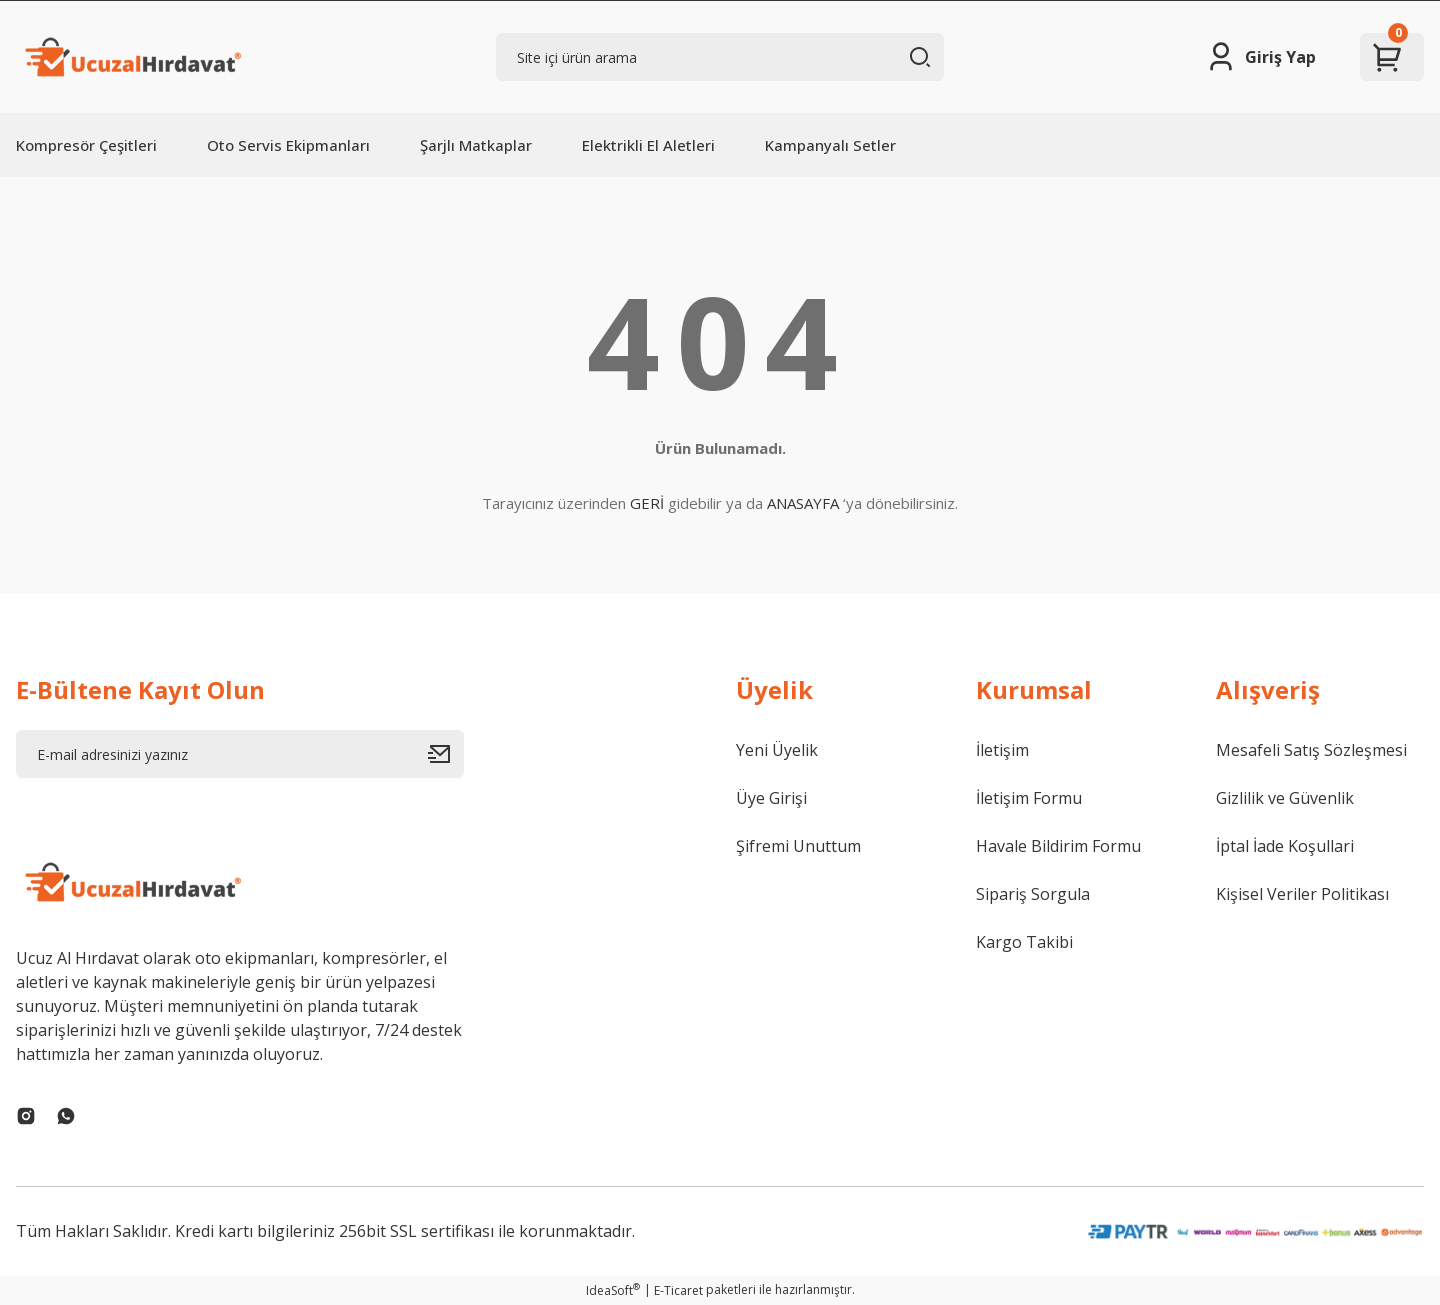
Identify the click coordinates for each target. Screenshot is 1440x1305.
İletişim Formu (1029, 798)
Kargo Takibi (1024, 942)
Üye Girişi (771, 798)
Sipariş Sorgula (1033, 894)
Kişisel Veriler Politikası (1302, 894)
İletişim (1002, 750)
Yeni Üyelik (777, 750)
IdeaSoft (613, 1290)
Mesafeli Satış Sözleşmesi (1311, 750)
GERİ (647, 503)
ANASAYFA (803, 503)
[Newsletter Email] (240, 754)
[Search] (720, 57)
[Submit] (446, 754)
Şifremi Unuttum (798, 846)
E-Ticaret (678, 1290)
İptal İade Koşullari (1285, 846)
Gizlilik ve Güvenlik (1285, 798)
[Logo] (131, 57)
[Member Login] (1260, 57)
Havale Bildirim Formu (1058, 846)
